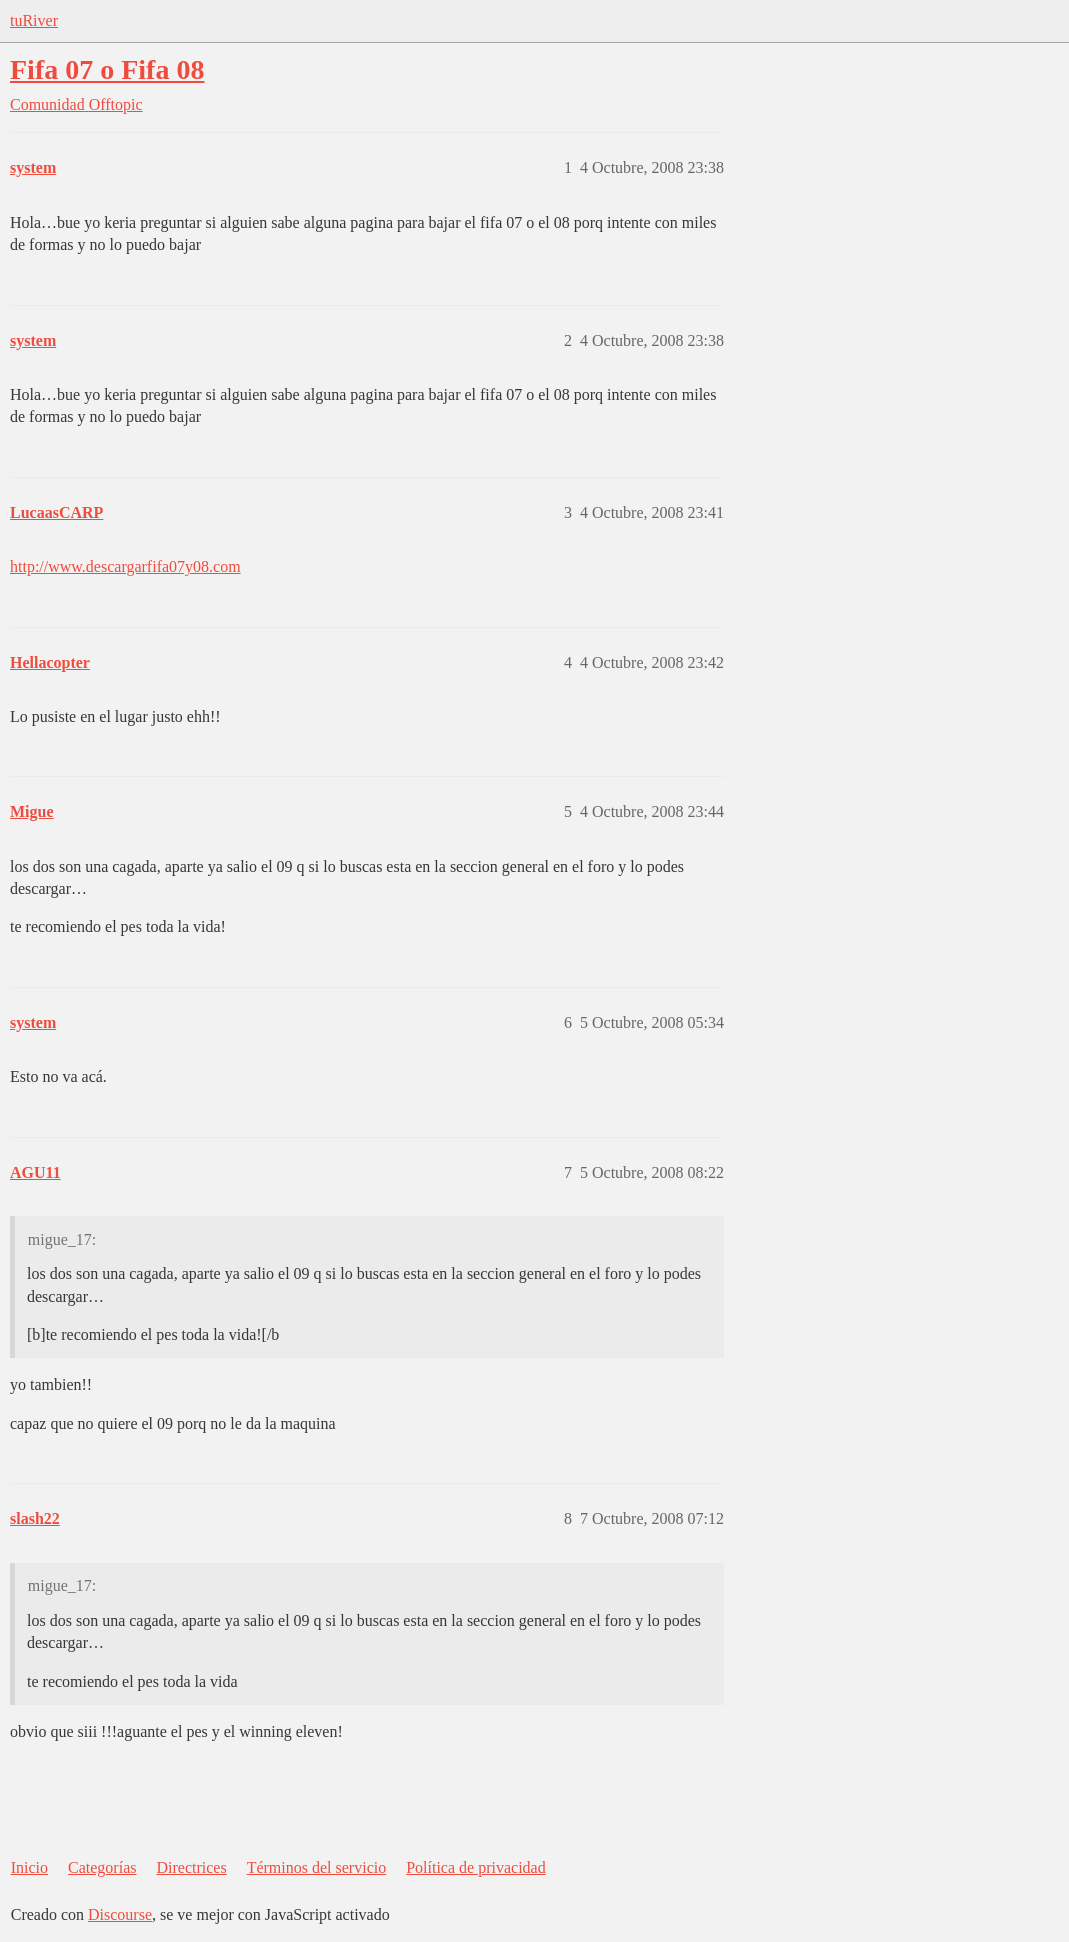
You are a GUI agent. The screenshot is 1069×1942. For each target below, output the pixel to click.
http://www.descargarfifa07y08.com (125, 566)
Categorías (102, 1867)
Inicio (29, 1867)
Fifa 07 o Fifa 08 (107, 69)
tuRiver (34, 20)
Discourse (120, 1914)
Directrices (191, 1867)
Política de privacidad (476, 1867)
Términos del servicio (317, 1867)
